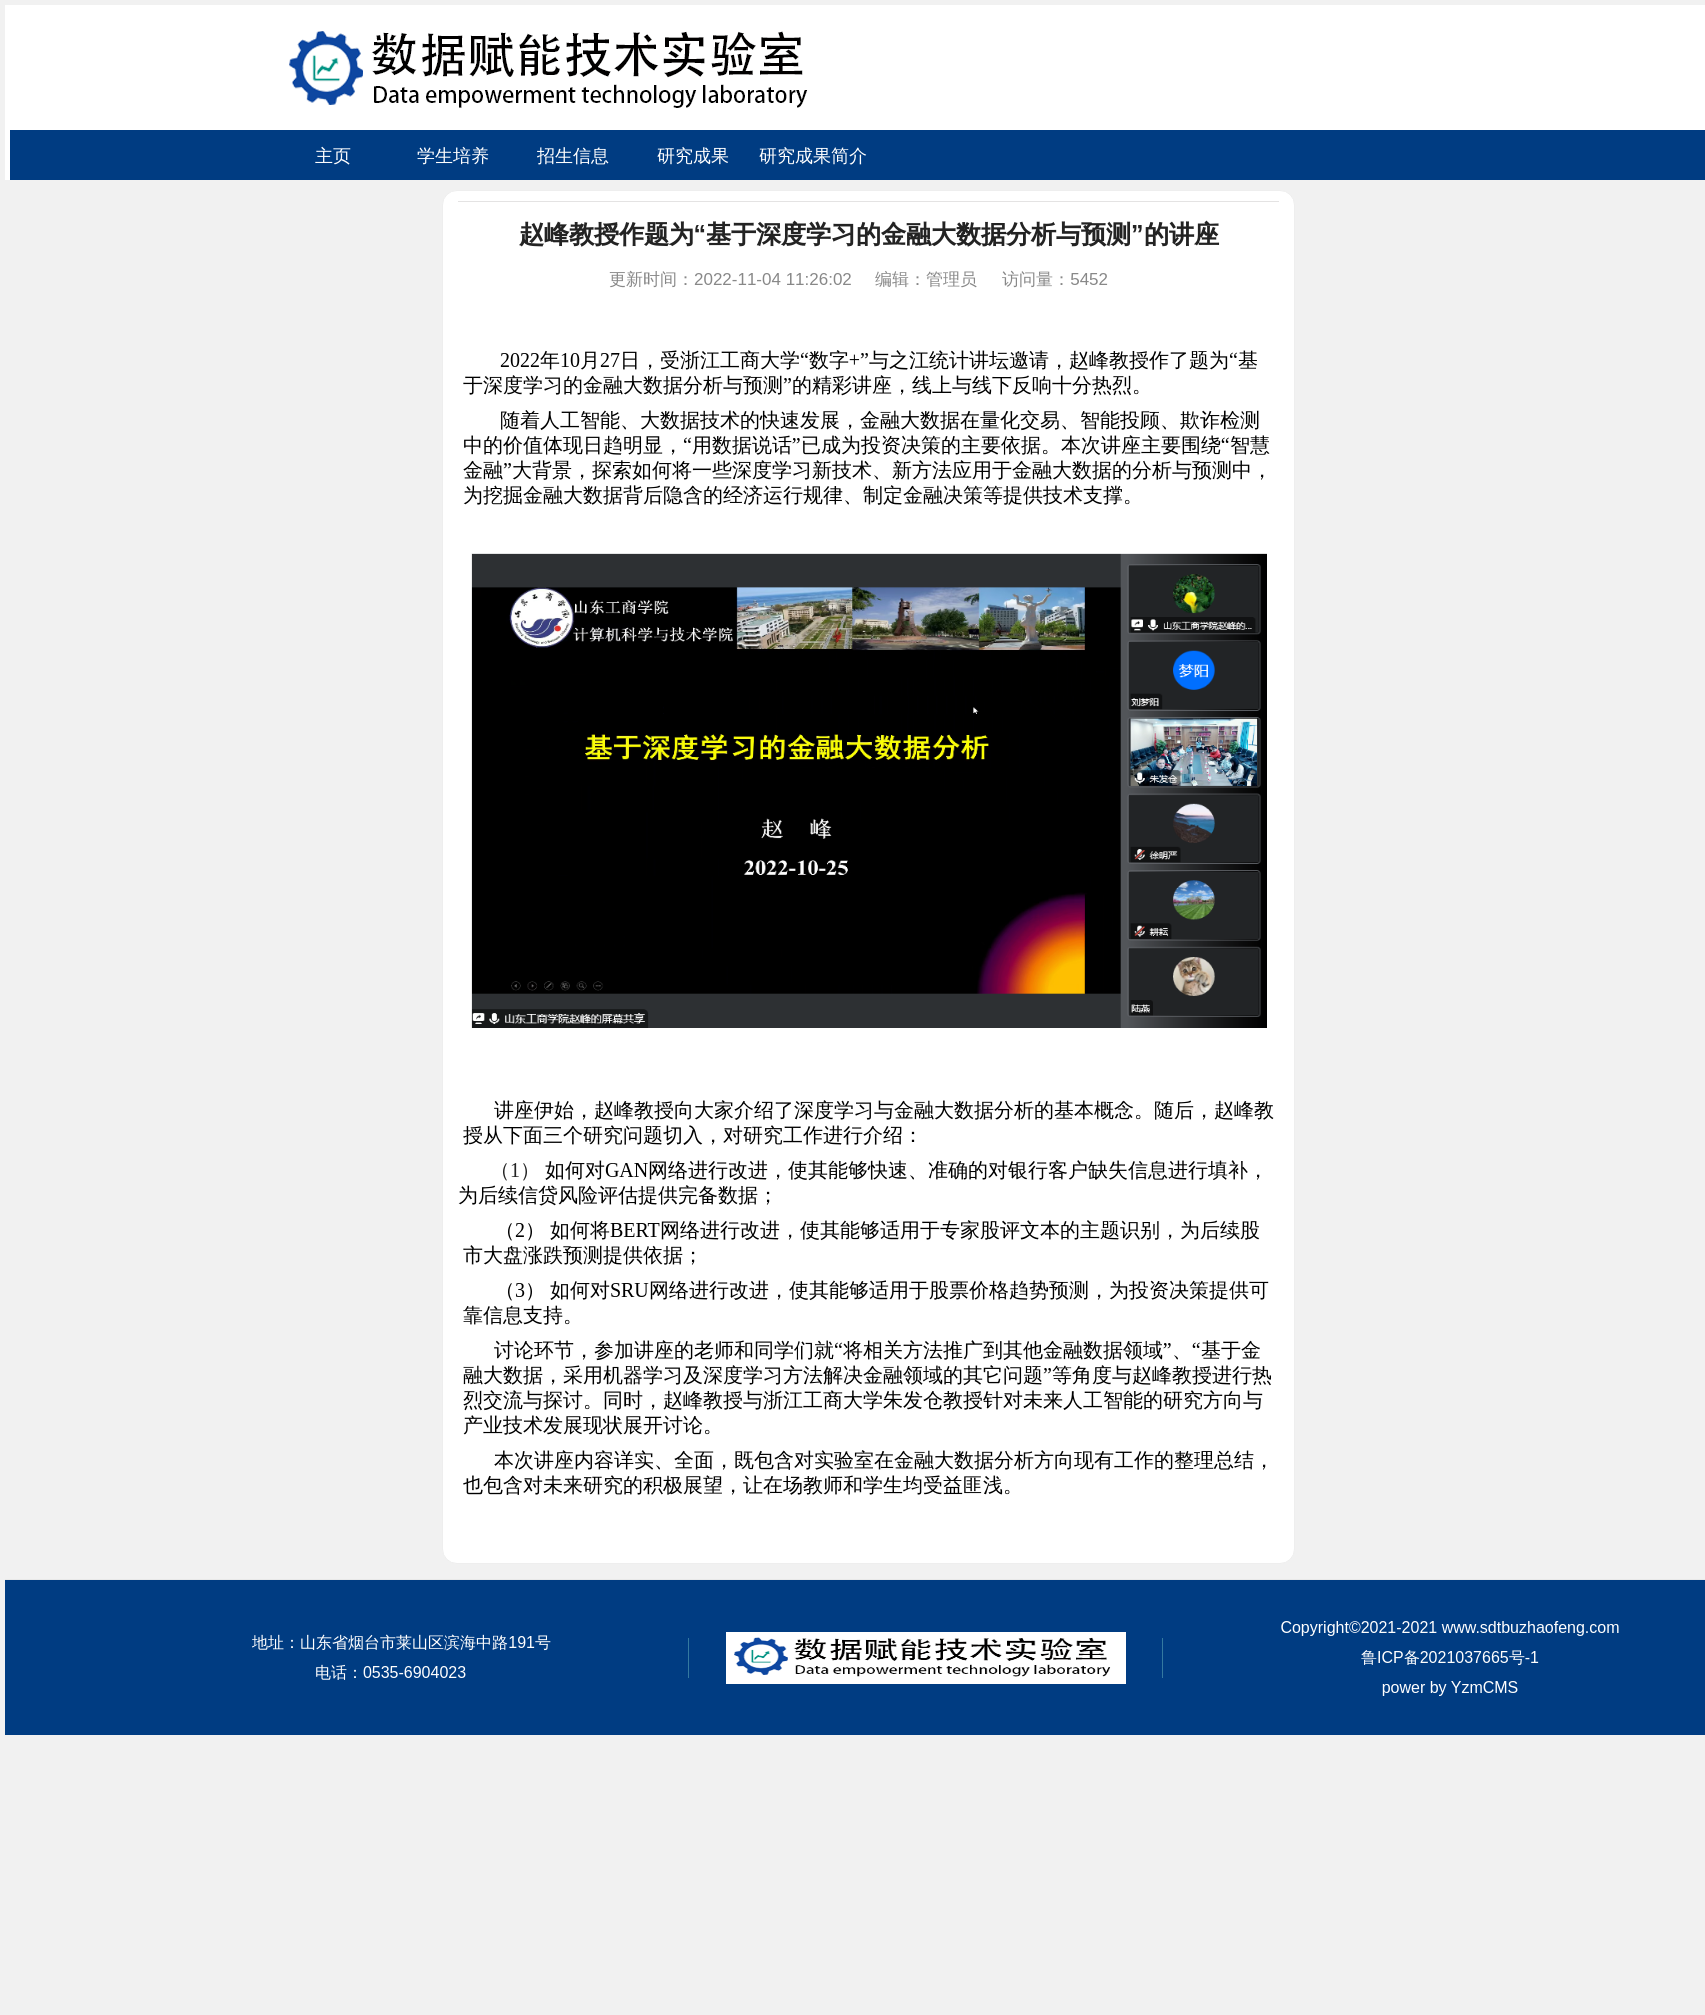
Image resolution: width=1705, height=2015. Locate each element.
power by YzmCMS (1450, 1687)
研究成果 (693, 156)
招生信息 (573, 156)
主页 (333, 156)
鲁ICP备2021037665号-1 (1450, 1657)
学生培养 (453, 156)
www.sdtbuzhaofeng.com (1531, 1627)
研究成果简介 (813, 156)
